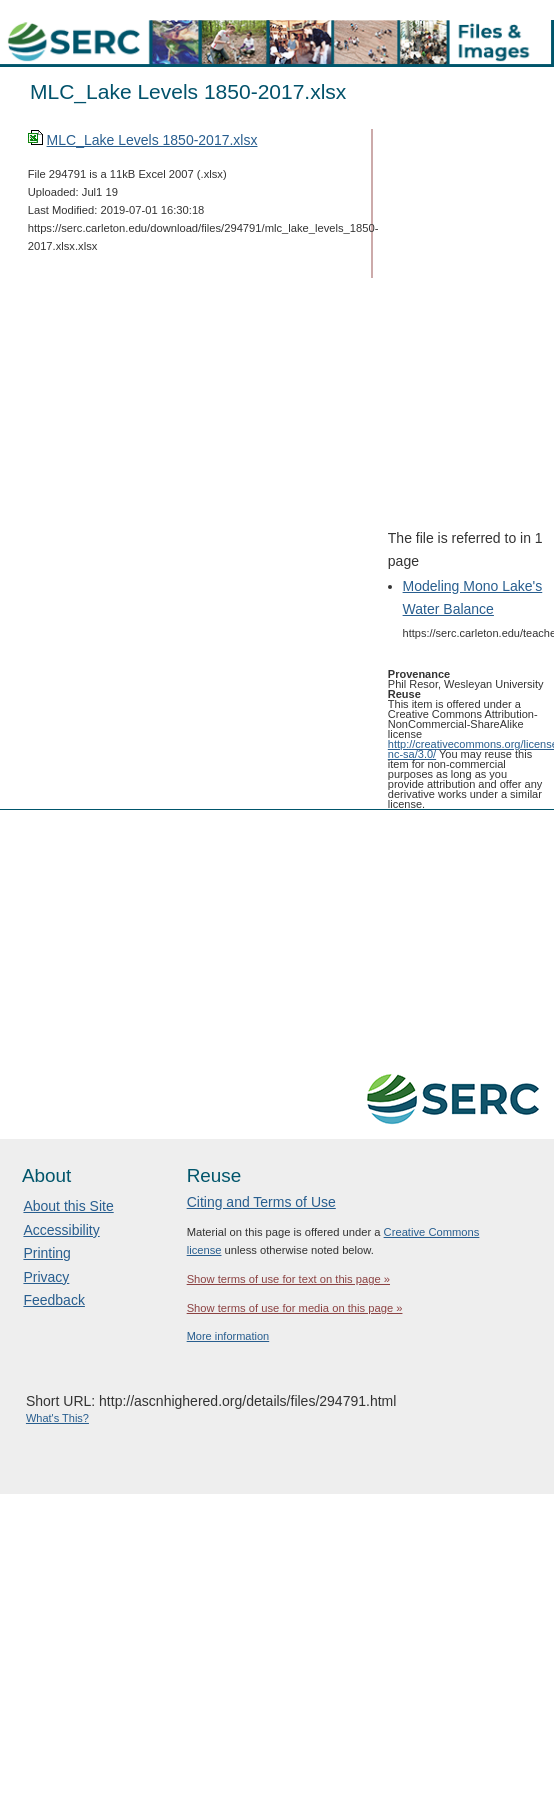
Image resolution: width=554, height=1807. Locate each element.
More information (228, 1336)
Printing (46, 1253)
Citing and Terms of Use (261, 1202)
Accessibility (61, 1230)
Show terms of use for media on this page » (295, 1308)
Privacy (46, 1277)
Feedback (53, 1300)
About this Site (68, 1206)
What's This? (57, 1418)
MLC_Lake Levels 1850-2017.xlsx (152, 140)
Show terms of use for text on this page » (288, 1279)
